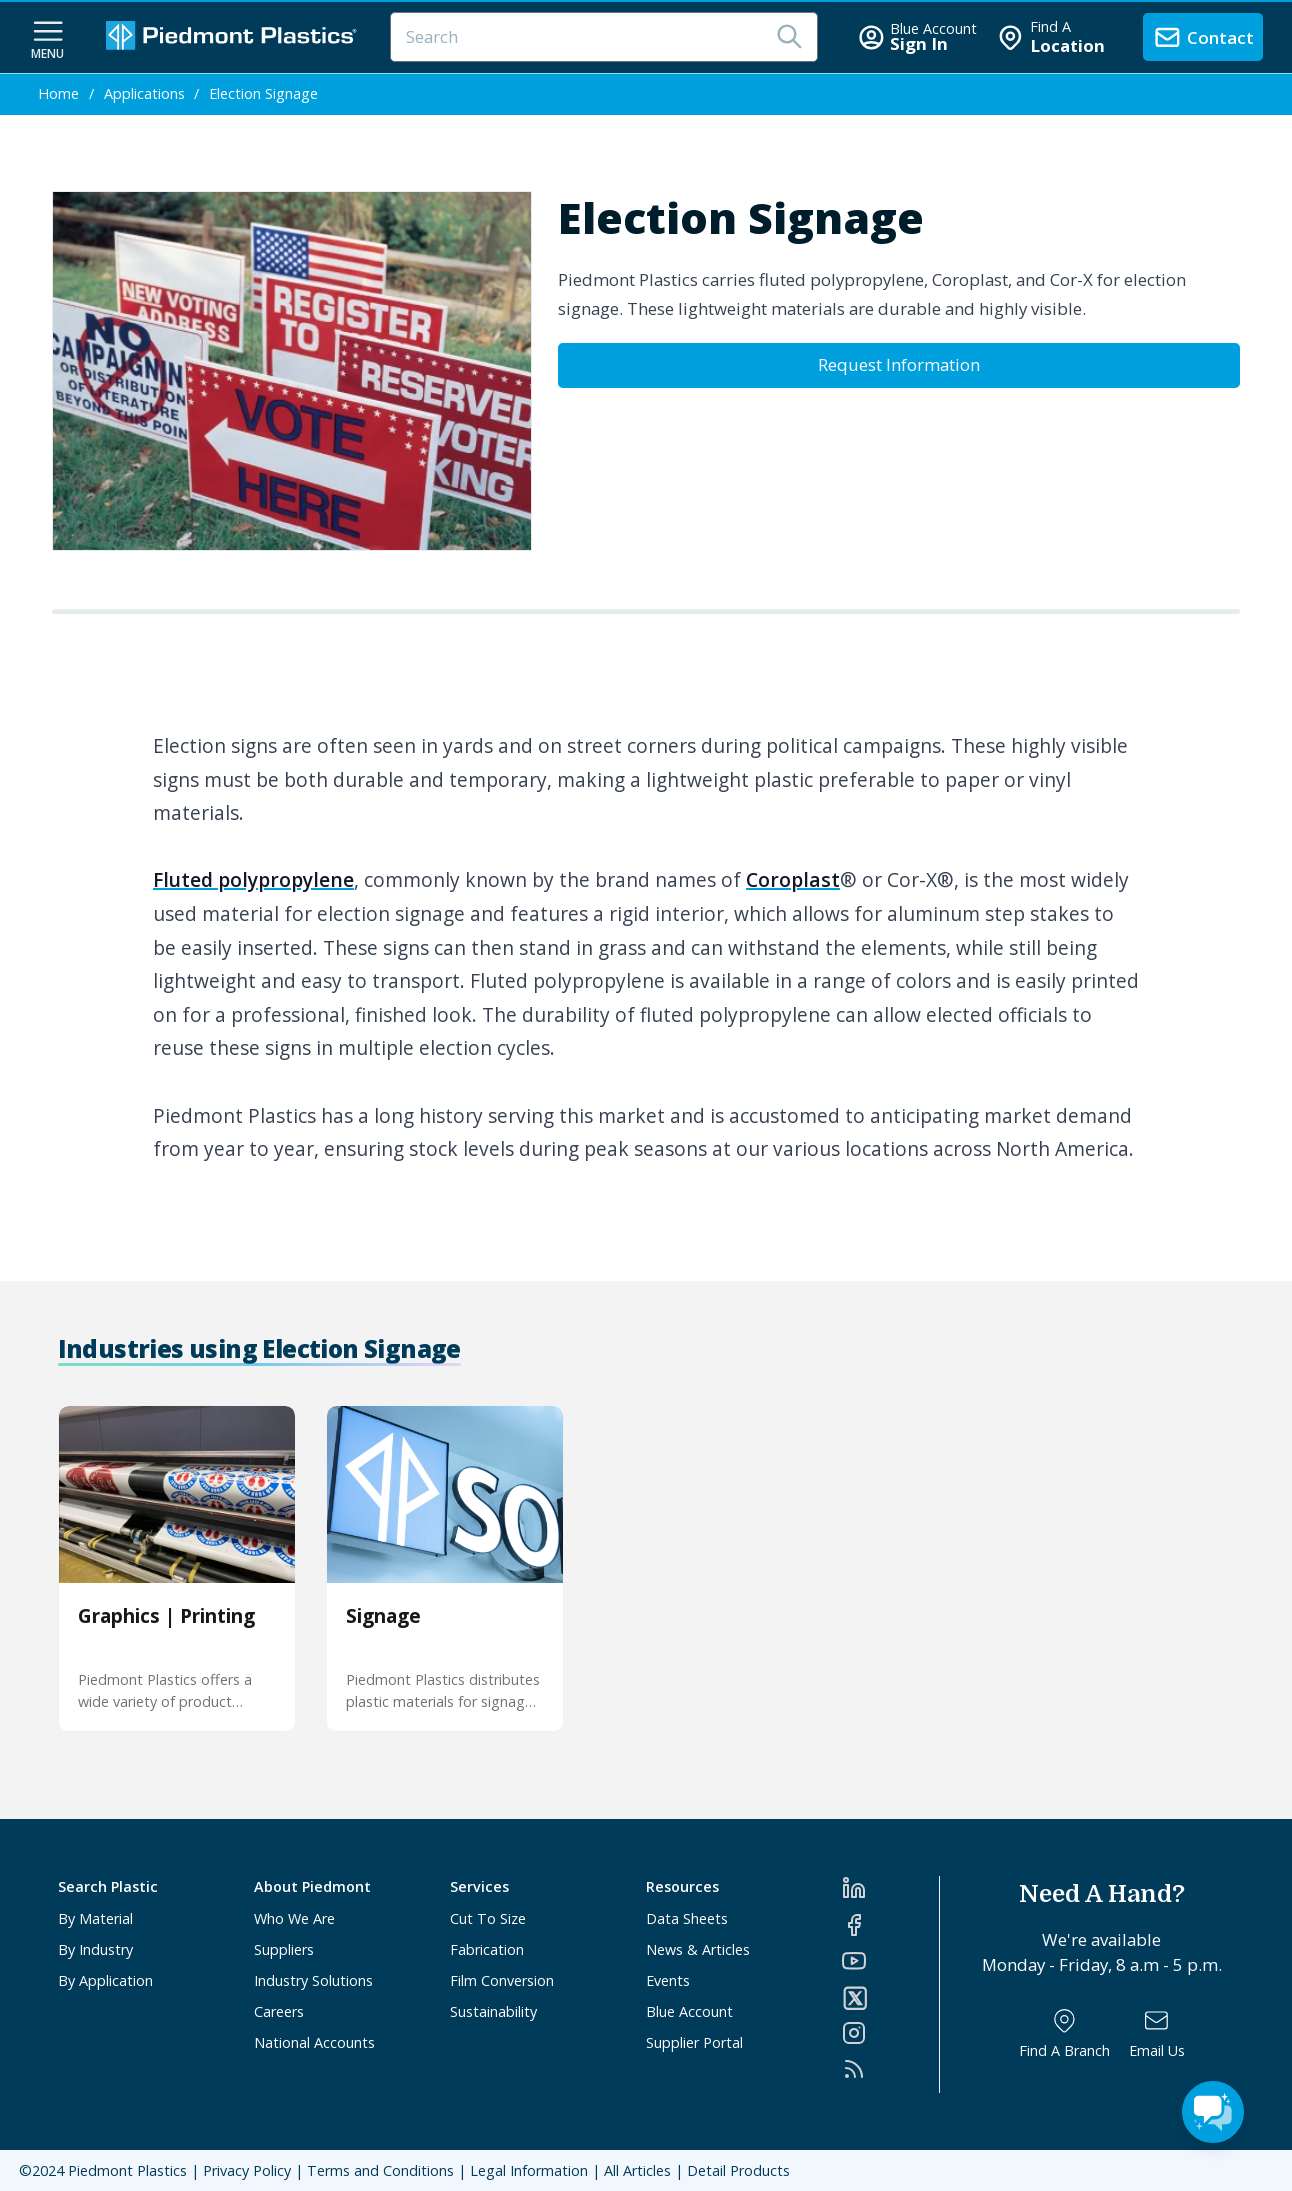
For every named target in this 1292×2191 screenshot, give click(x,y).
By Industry (95, 1949)
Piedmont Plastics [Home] (127, 2170)
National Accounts (314, 2042)
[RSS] (890, 2069)
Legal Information (529, 2170)
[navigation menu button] (48, 38)
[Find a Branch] (1064, 2033)
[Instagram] (890, 2033)
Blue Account (689, 2011)
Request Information (899, 364)
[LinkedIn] (890, 1888)
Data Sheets (687, 1918)
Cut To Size (488, 1918)
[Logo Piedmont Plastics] (234, 37)
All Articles (637, 2170)
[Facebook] (890, 1925)
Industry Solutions (313, 1980)
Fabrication (487, 1949)
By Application (105, 1980)
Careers (279, 2011)
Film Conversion (502, 1980)
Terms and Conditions (380, 2170)
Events (668, 1980)
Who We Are (294, 1918)
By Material (95, 1918)
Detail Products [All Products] (738, 2170)
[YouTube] (890, 1961)
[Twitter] (890, 1998)
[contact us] (1203, 37)
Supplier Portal (694, 2042)
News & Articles (698, 1949)
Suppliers (284, 1949)
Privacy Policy (247, 2170)
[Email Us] (1157, 2033)
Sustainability (493, 2011)
